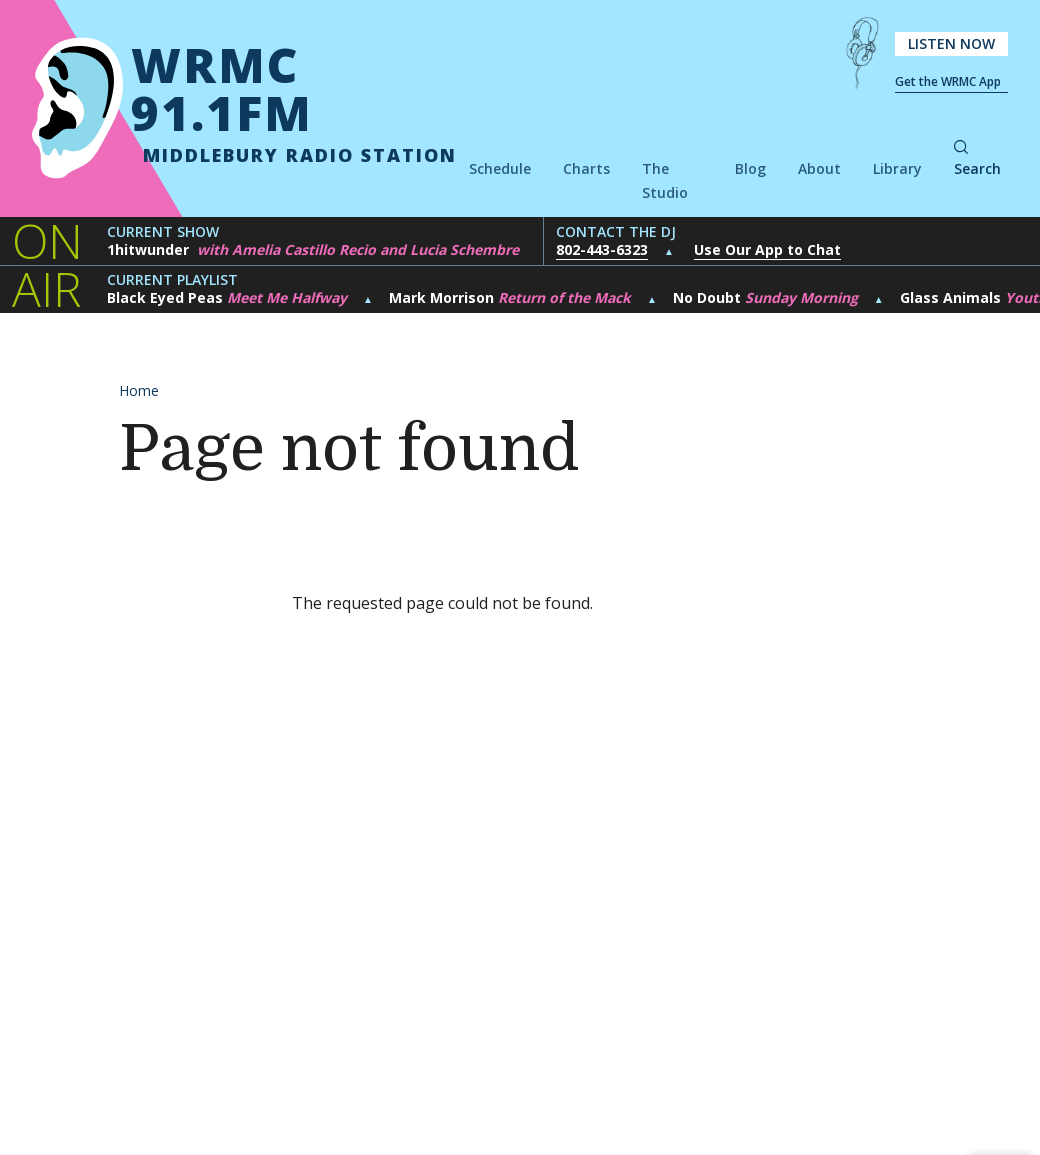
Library (897, 168)
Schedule (500, 168)
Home (139, 390)
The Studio (665, 180)
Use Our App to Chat (767, 249)
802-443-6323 (602, 249)
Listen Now (951, 43)
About (819, 168)
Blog (750, 168)
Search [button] (977, 159)
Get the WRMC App (948, 81)
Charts (586, 168)
